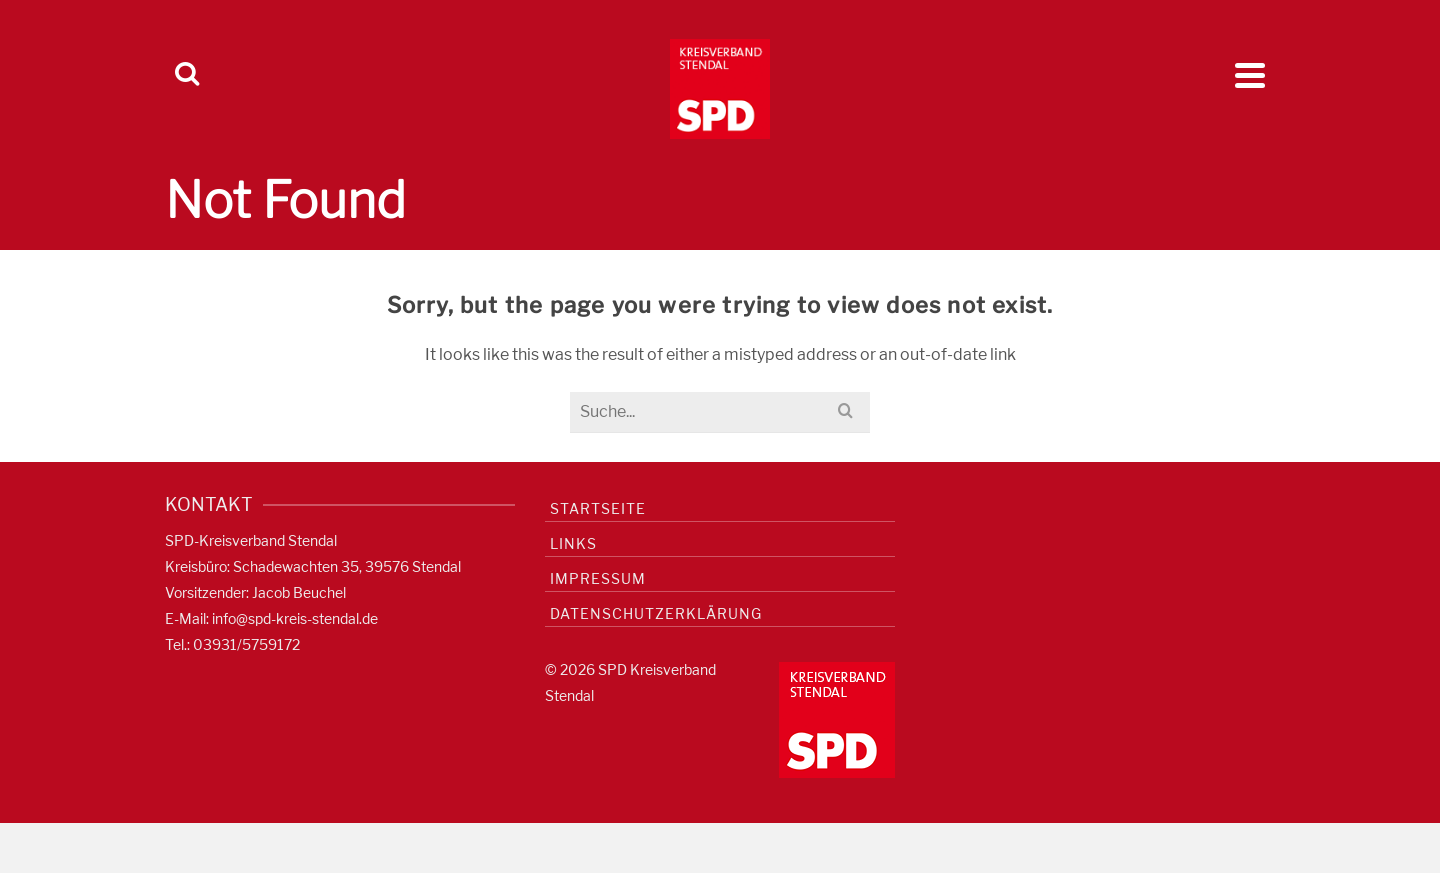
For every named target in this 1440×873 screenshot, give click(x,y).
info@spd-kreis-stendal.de (295, 618)
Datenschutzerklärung (656, 613)
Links (573, 543)
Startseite (598, 508)
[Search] (187, 75)
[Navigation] (1250, 75)
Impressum (598, 578)
